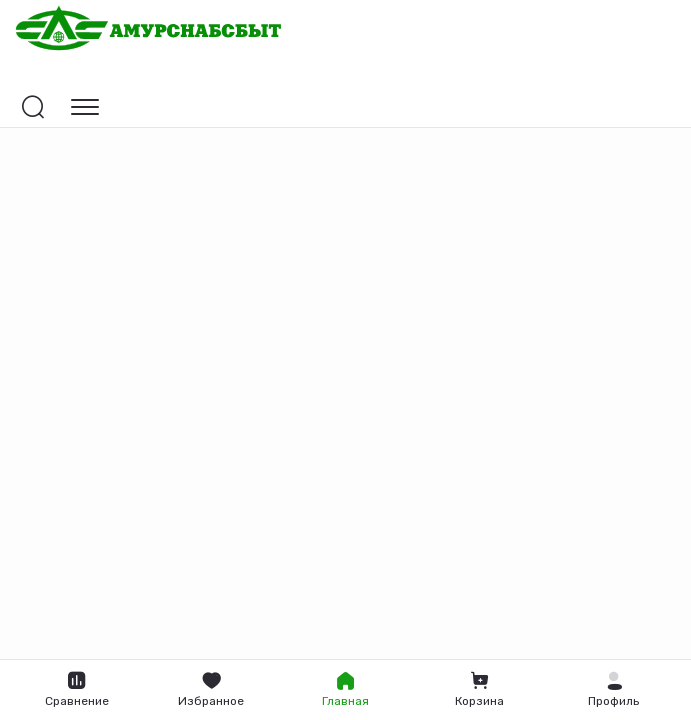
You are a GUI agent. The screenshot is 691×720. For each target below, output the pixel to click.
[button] (614, 690)
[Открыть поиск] (33, 107)
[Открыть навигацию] (85, 107)
